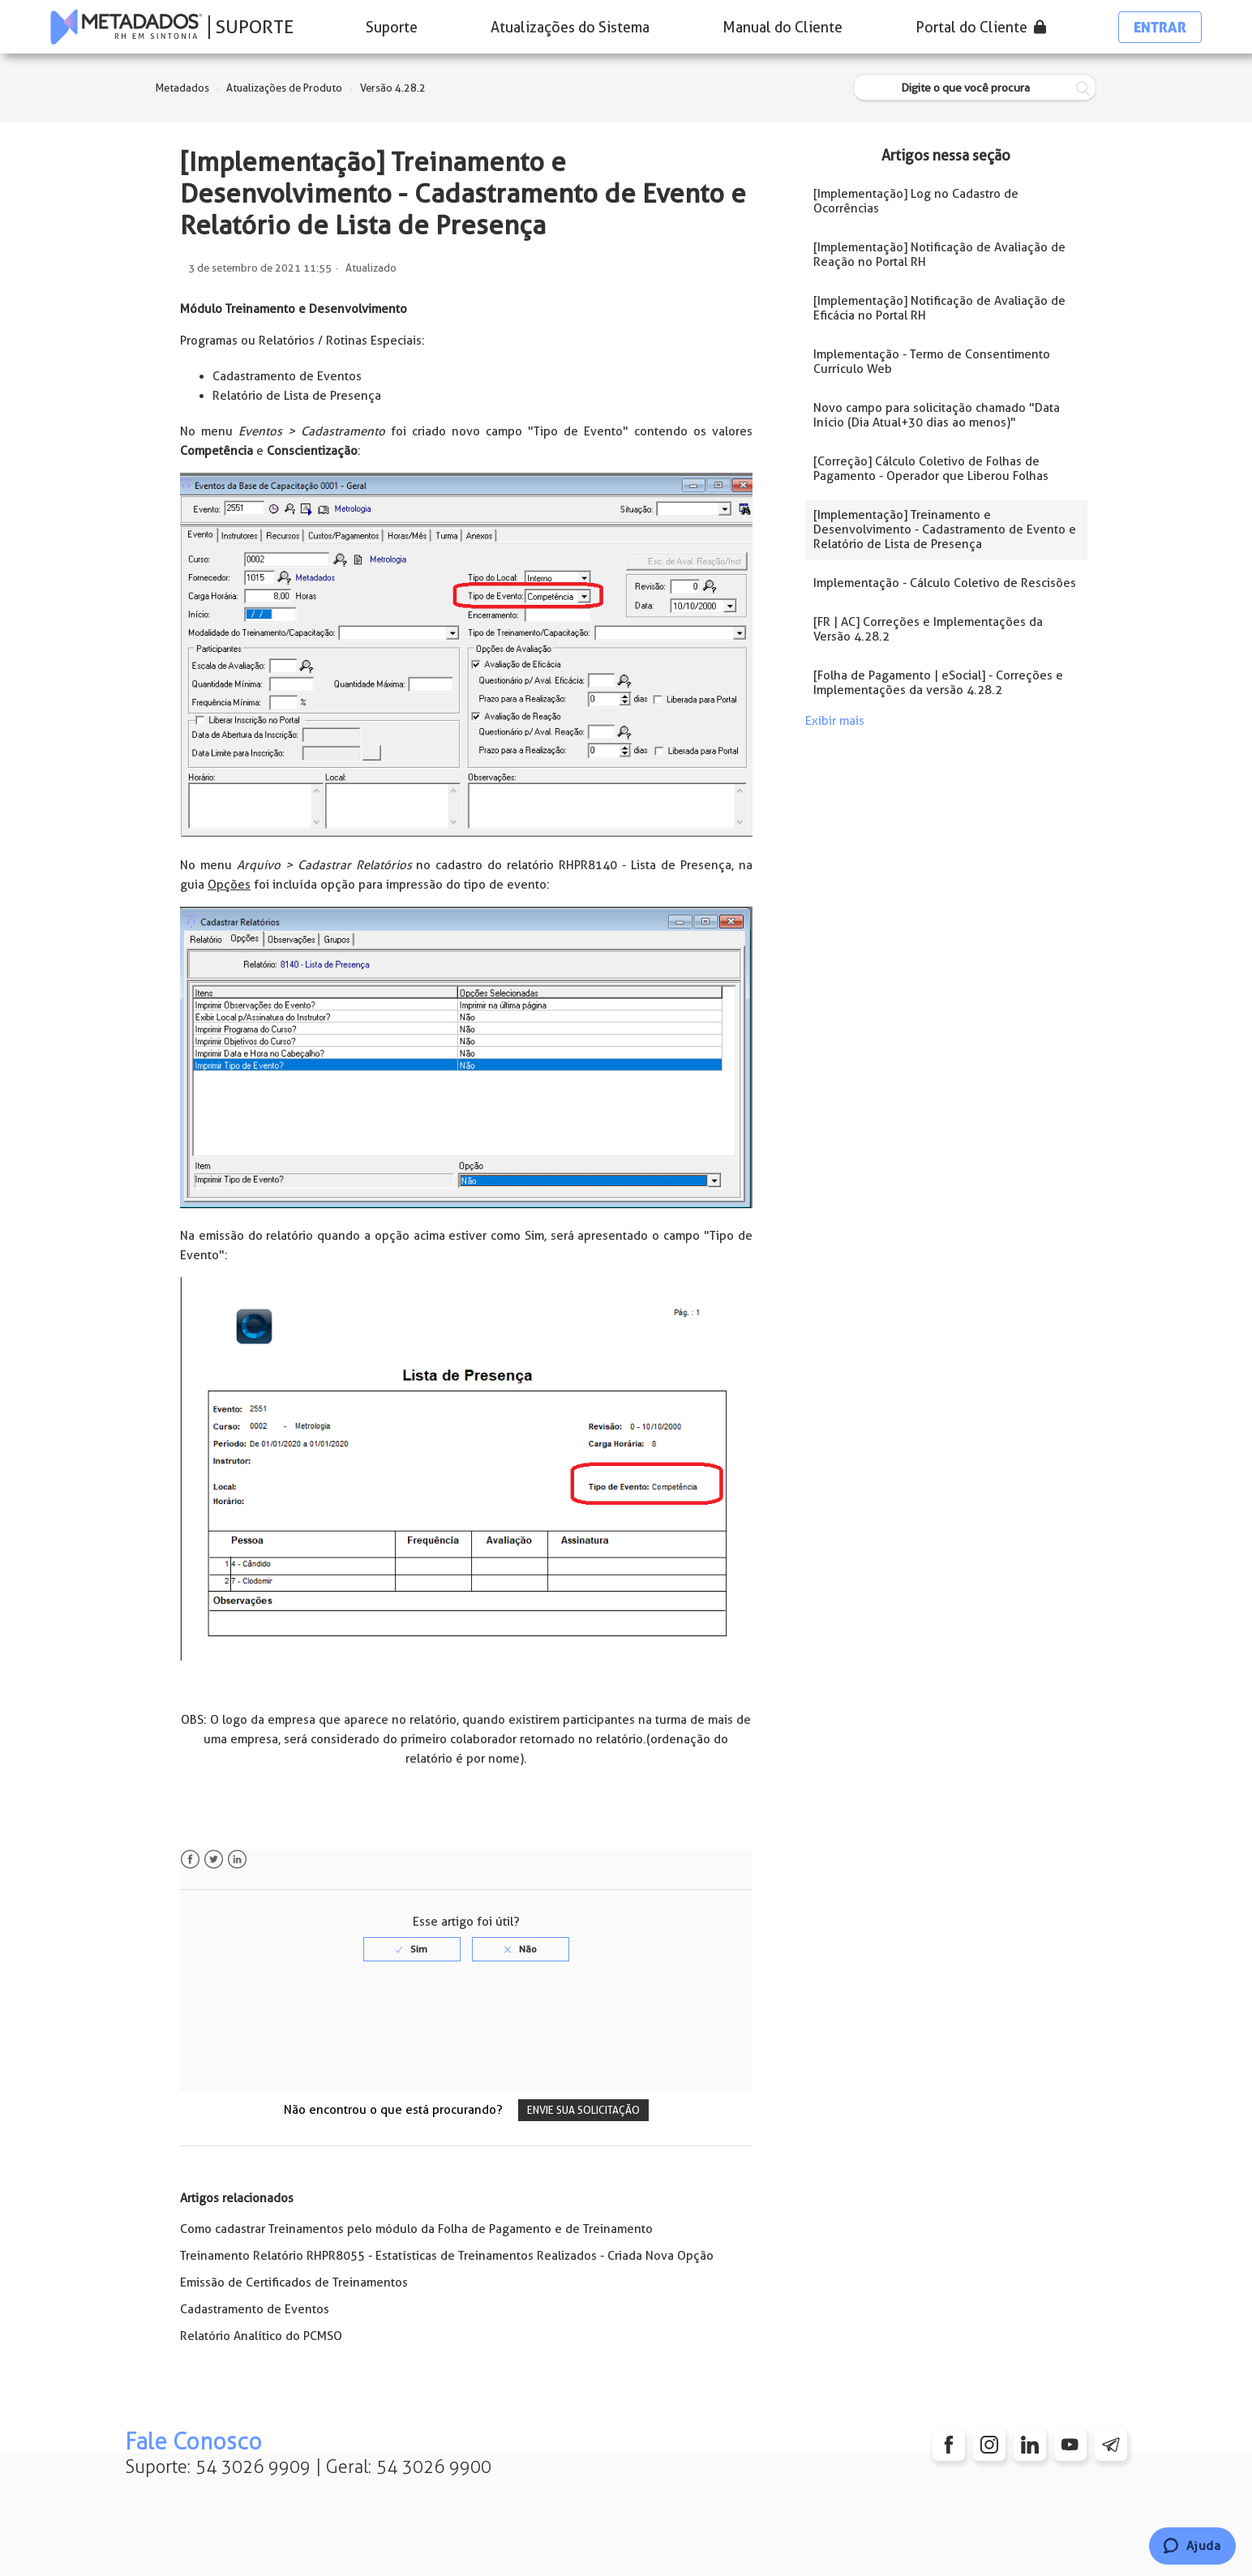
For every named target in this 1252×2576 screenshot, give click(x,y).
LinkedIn (237, 1859)
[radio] (412, 1949)
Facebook (190, 1859)
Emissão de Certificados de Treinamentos (294, 2282)
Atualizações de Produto (284, 88)
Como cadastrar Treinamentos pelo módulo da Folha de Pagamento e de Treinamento (416, 2229)
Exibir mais (834, 721)
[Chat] (1192, 2546)
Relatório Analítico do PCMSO (261, 2336)
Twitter (214, 1859)
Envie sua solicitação (583, 2110)
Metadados (182, 88)
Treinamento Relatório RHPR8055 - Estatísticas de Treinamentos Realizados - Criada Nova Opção (447, 2255)
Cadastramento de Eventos (254, 2309)
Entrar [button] (1160, 27)
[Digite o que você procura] (974, 88)
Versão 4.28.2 (393, 88)
